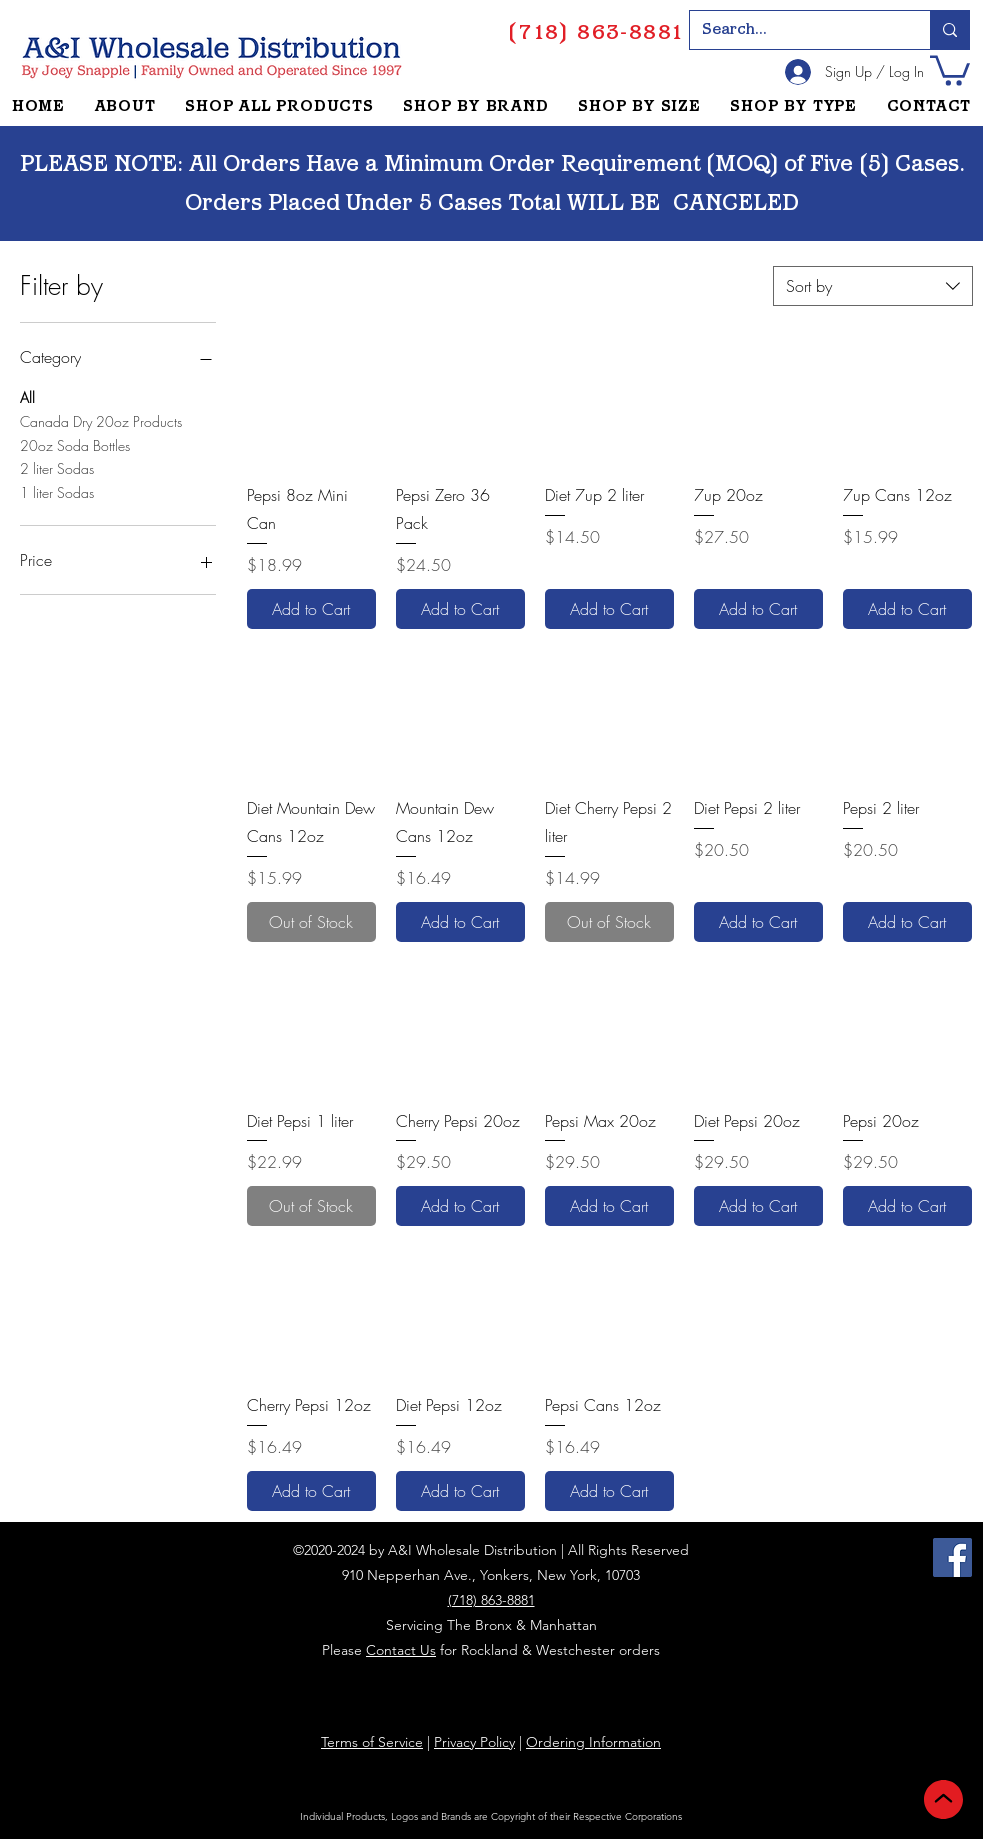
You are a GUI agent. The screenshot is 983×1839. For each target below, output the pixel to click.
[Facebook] (952, 1557)
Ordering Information (593, 1742)
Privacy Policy (474, 1742)
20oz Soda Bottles (75, 444)
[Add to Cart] (311, 609)
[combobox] (873, 286)
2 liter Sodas (57, 467)
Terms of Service (372, 1742)
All (27, 396)
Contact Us (401, 1650)
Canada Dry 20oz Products (101, 420)
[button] (950, 69)
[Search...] (795, 30)
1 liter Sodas (57, 491)
